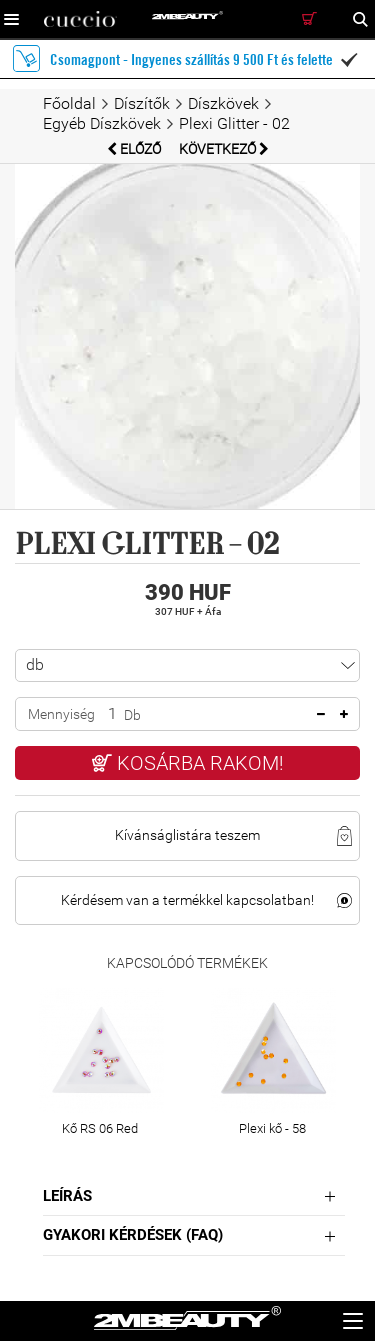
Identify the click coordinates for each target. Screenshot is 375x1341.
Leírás (67, 1196)
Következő (224, 149)
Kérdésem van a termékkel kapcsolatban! (187, 900)
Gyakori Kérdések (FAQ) (133, 1235)
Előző (135, 149)
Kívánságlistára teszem (187, 835)
